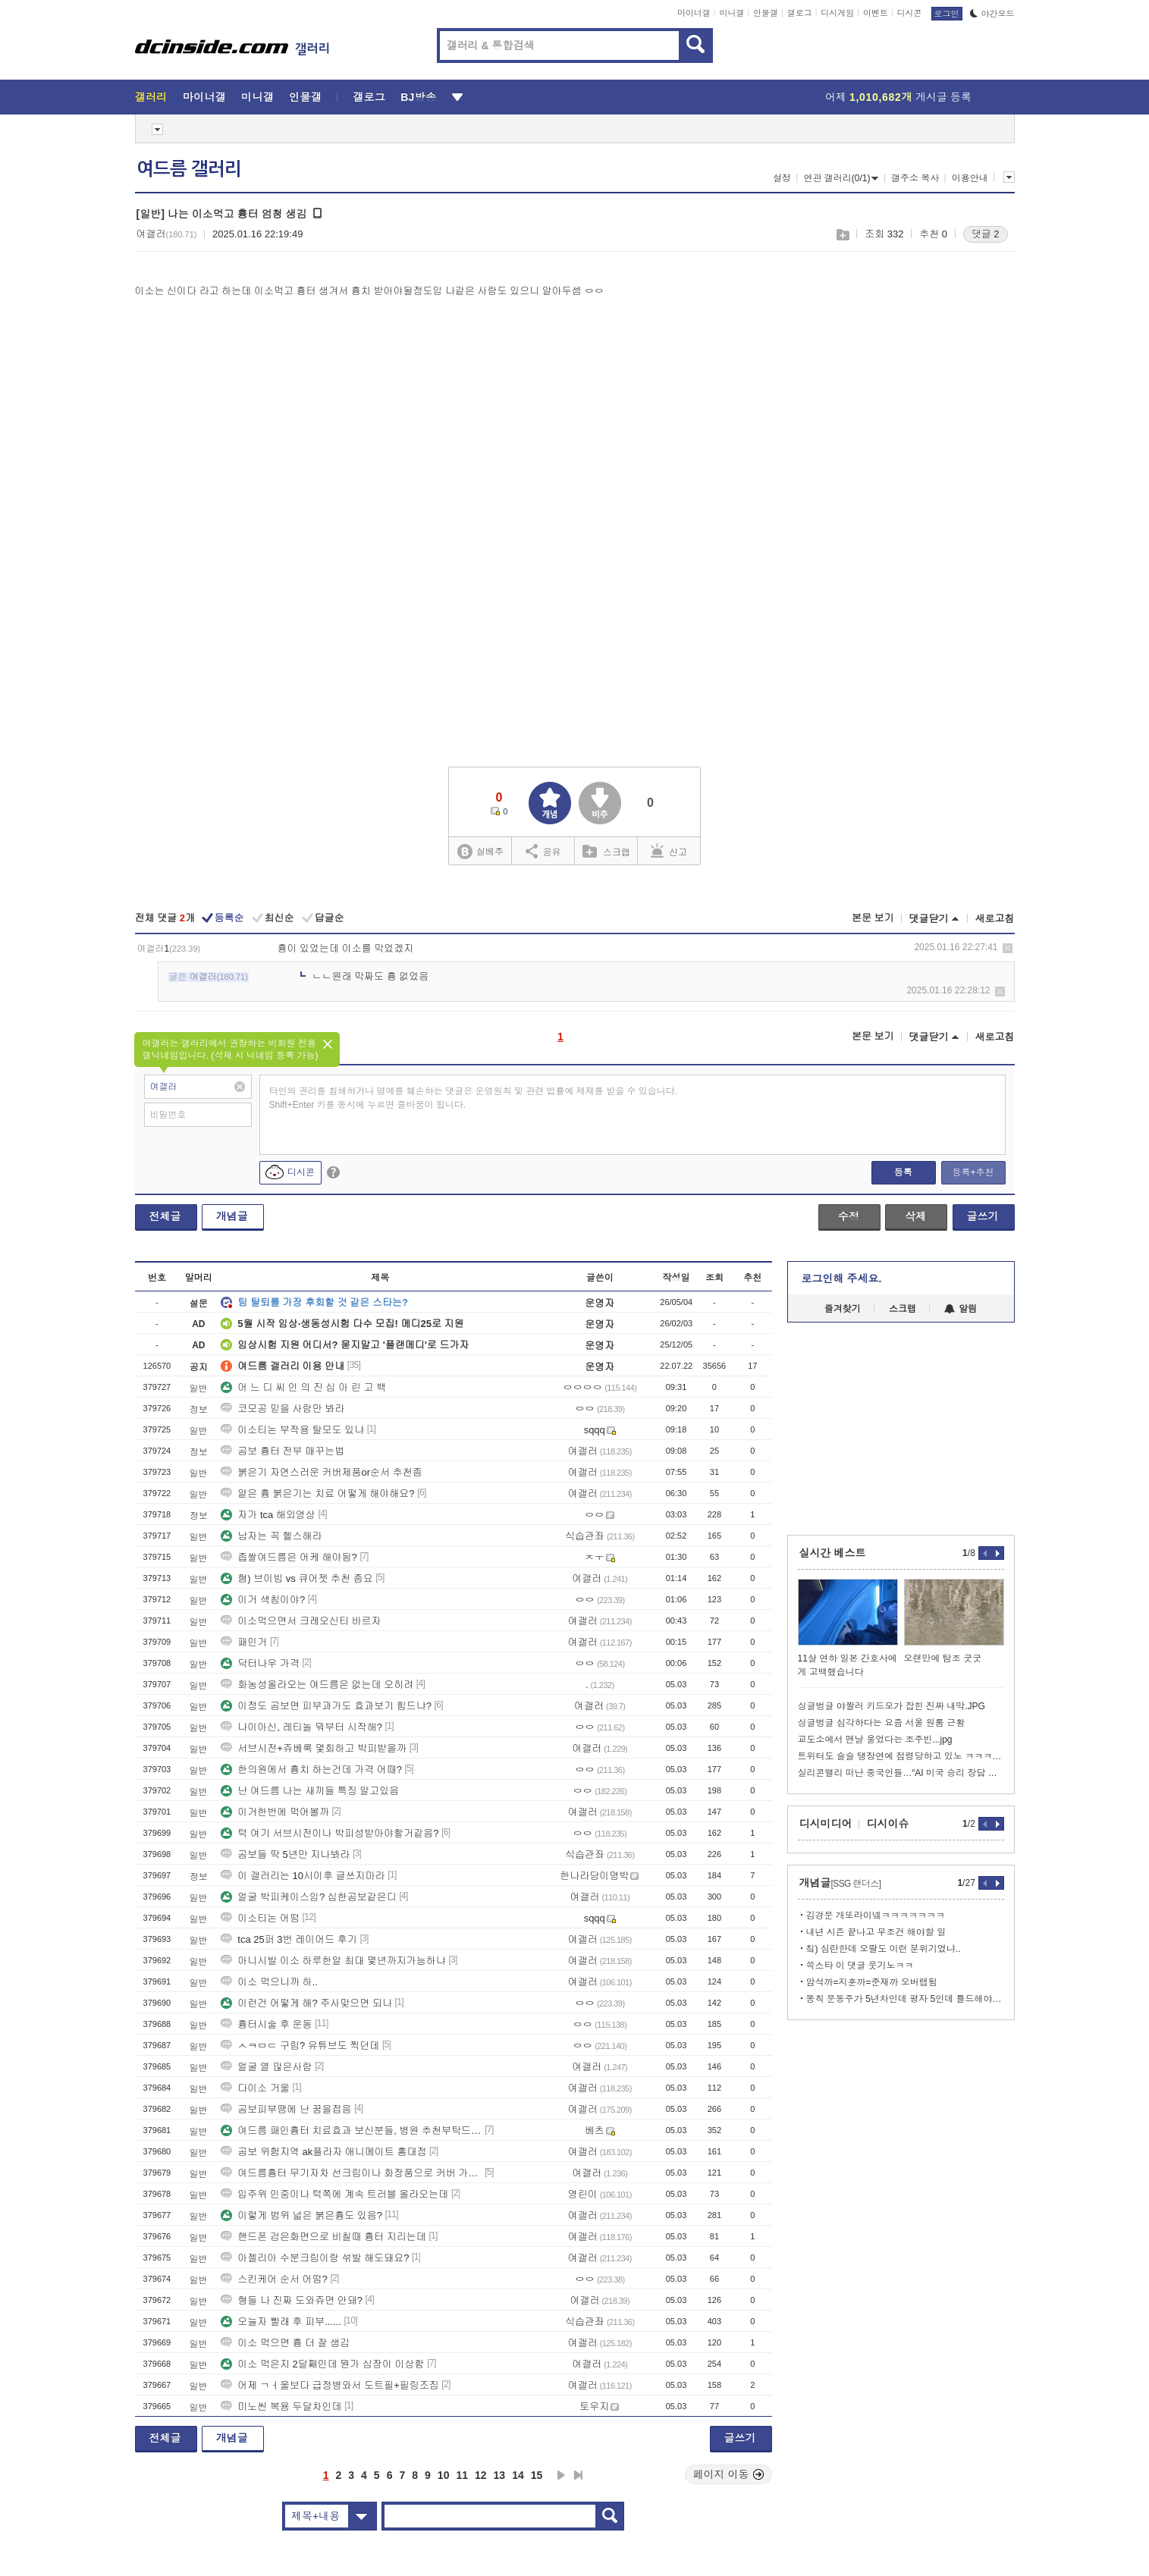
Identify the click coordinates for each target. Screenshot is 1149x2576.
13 (500, 2475)
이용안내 (970, 178)
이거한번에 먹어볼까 (275, 1812)
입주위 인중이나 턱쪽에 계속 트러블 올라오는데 (334, 2194)
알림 (960, 1309)
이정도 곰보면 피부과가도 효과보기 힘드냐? (326, 1706)
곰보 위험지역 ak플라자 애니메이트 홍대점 (323, 2151)
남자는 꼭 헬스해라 (271, 1536)
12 (481, 2475)
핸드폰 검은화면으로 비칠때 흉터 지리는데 (323, 2236)
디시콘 (909, 12)
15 (537, 2475)
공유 (543, 850)
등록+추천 (973, 1172)
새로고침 (995, 918)
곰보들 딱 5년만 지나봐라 (285, 1854)
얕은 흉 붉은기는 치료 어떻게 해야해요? (317, 1493)
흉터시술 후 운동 (266, 2024)
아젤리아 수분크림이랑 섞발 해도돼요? (315, 2258)
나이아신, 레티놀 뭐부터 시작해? (301, 1727)
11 (462, 2475)
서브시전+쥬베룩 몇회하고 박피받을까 (314, 1748)
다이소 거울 (255, 2088)
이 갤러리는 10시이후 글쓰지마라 (303, 1875)
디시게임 (837, 12)
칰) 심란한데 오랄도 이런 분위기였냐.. (883, 1949)
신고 (669, 850)
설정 (782, 178)
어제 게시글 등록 (898, 97)
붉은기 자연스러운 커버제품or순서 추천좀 (321, 1472)
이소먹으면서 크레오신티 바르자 (301, 1621)
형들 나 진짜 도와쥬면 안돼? (292, 2300)
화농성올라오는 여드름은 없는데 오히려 (317, 1684)
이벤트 (875, 12)
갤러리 (151, 97)
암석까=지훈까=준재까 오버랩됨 (871, 1982)
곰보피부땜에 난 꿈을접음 (286, 2109)
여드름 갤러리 (189, 169)
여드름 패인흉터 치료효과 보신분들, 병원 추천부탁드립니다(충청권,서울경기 (351, 2130)
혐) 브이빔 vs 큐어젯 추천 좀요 (296, 1578)
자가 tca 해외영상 (268, 1514)
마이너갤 (694, 12)
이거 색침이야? (263, 1599)
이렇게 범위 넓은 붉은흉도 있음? (301, 2215)
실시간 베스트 (832, 1553)
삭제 (1007, 948)
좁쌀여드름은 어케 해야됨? (288, 1557)
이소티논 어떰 (260, 1918)
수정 (848, 1216)
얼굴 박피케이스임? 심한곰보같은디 (308, 1897)
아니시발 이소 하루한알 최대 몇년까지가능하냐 (333, 1960)
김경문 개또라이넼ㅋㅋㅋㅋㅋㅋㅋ (875, 1915)
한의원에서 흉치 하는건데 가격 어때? (311, 1769)
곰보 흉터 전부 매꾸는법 (282, 1451)
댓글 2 (986, 234)
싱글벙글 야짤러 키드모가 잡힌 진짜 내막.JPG (891, 1706)
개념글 (232, 1216)
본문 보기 (873, 918)
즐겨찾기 (842, 1309)
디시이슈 (888, 1824)
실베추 (480, 852)
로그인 (946, 13)
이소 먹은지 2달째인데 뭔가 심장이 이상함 (322, 2364)
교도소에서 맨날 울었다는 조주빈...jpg (875, 1739)
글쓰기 (983, 1216)
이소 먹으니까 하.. (269, 1982)
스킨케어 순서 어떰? (274, 2279)
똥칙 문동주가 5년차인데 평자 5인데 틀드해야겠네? (905, 1999)
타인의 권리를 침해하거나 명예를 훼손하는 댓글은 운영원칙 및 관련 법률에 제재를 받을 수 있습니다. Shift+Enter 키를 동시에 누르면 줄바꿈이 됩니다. (473, 1098)
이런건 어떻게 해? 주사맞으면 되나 (306, 2003)
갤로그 (799, 12)
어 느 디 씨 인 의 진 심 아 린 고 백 (303, 1387)
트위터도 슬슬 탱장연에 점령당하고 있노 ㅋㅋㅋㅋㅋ (901, 1756)
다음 (561, 2475)
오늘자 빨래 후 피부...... (281, 2321)
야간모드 (992, 13)
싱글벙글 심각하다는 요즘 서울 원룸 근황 (881, 1723)
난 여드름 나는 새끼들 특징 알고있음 (310, 1790)
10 (444, 2475)
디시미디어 (825, 1824)
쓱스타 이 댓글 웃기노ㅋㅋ (860, 1965)
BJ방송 (418, 97)
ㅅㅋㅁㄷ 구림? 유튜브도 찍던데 (300, 2045)
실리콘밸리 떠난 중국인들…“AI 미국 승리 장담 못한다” (901, 1773)
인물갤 (765, 12)
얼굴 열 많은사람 (266, 2066)
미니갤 (731, 12)
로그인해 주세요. (842, 1278)
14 (518, 2475)
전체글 (165, 1216)
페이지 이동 (728, 2474)
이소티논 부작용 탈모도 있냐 (292, 1429)
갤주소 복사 (915, 178)
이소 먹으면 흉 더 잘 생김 (285, 2343)
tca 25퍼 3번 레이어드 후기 (288, 1939)
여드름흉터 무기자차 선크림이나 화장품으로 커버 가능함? (351, 2173)
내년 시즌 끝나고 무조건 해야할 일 (876, 1932)
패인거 (244, 1642)
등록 (903, 1172)
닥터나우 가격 (260, 1663)
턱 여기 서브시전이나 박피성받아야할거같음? (329, 1833)
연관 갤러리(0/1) (840, 178)
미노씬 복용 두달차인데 (281, 2406)
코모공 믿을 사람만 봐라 (282, 1408)
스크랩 (842, 234)
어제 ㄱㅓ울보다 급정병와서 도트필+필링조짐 (329, 2385)
